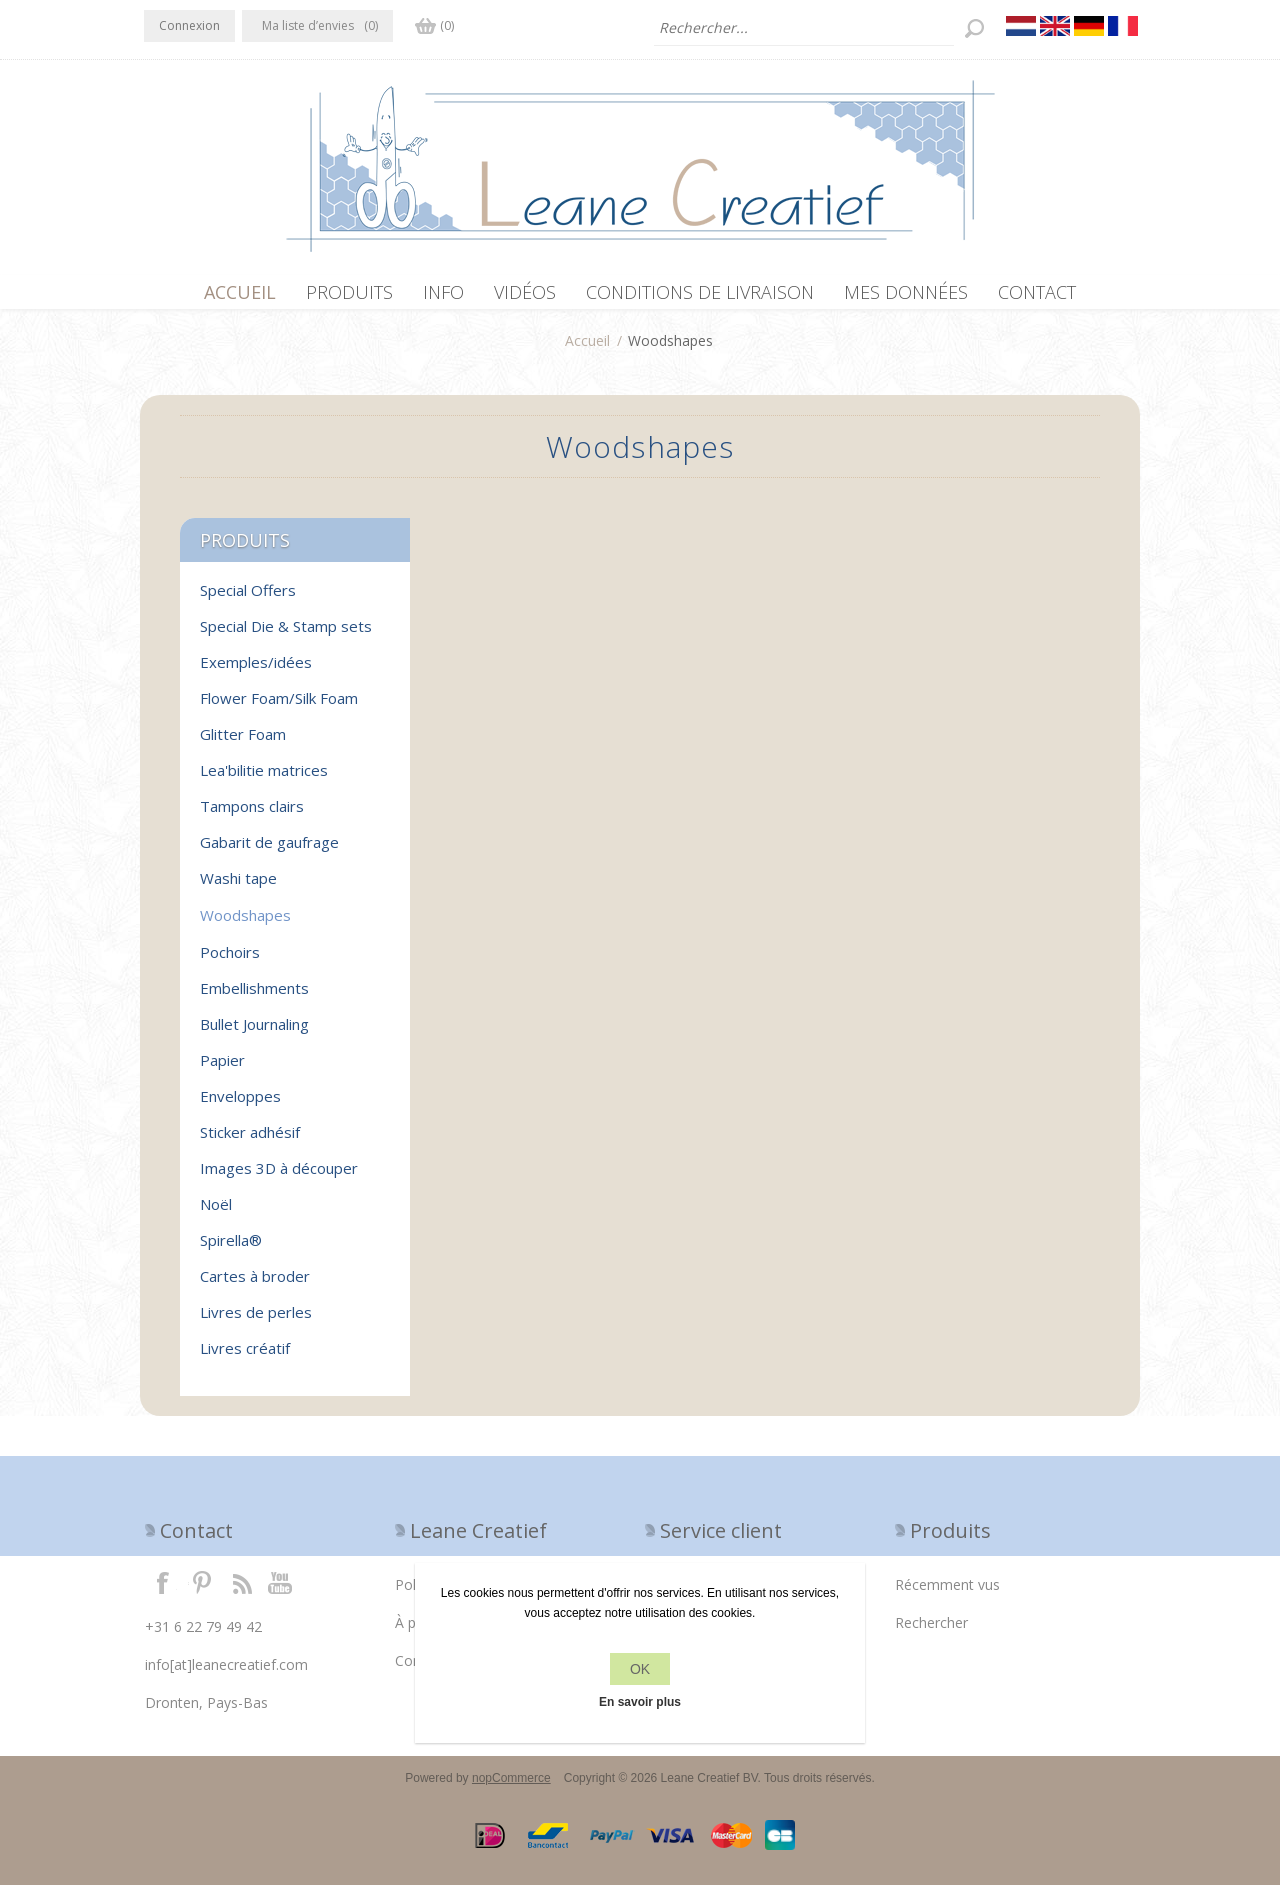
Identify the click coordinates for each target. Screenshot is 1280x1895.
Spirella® (231, 1250)
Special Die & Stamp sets (286, 636)
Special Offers (248, 600)
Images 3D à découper (279, 1178)
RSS (242, 1592)
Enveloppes (240, 1106)
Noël (216, 1214)
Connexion (189, 25)
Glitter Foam (243, 744)
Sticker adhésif (250, 1142)
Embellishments (254, 998)
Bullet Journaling (254, 1034)
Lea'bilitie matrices (264, 780)
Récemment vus (947, 1594)
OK (640, 1669)
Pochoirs (230, 962)
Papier (222, 1070)
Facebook (163, 1592)
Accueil (587, 350)
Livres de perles (256, 1322)
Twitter (202, 1592)
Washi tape (238, 888)
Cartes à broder (255, 1286)
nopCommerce (511, 1788)
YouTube (281, 1592)
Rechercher (931, 1632)
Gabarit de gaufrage (269, 852)
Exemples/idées (256, 672)
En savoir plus (640, 1702)
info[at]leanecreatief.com (226, 1674)
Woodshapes (245, 925)
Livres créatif (245, 1358)
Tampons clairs (252, 816)
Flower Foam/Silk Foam (279, 708)
